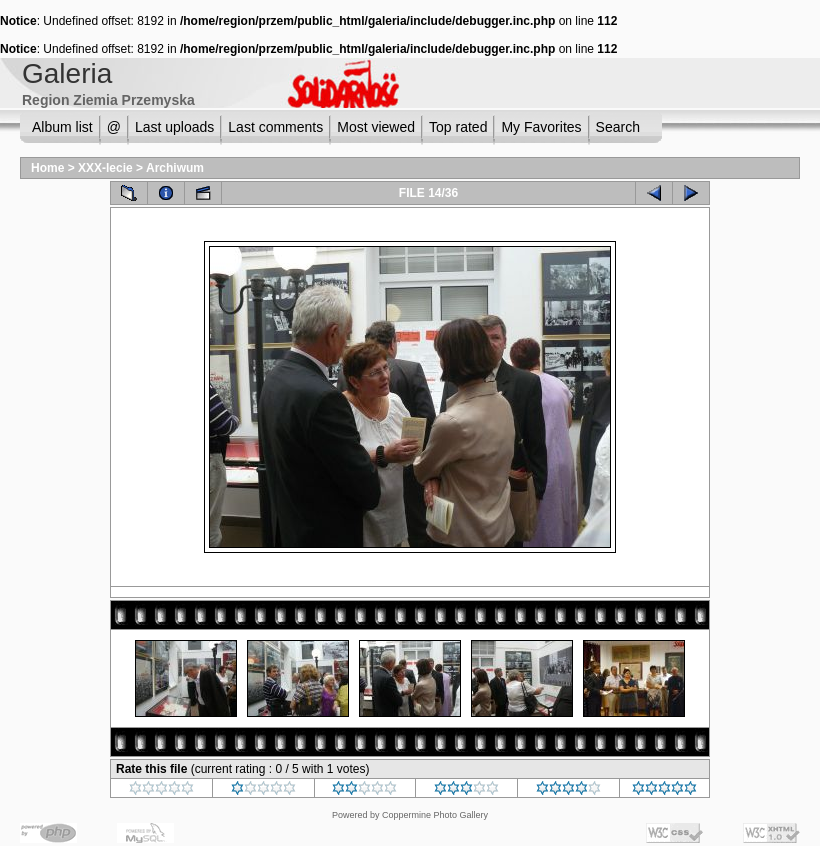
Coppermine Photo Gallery (435, 815)
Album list (62, 127)
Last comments (275, 127)
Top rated (458, 127)
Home (47, 168)
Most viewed (376, 127)
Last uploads (174, 127)
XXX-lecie (105, 168)
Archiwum (175, 168)
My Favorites (541, 127)
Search (618, 127)
